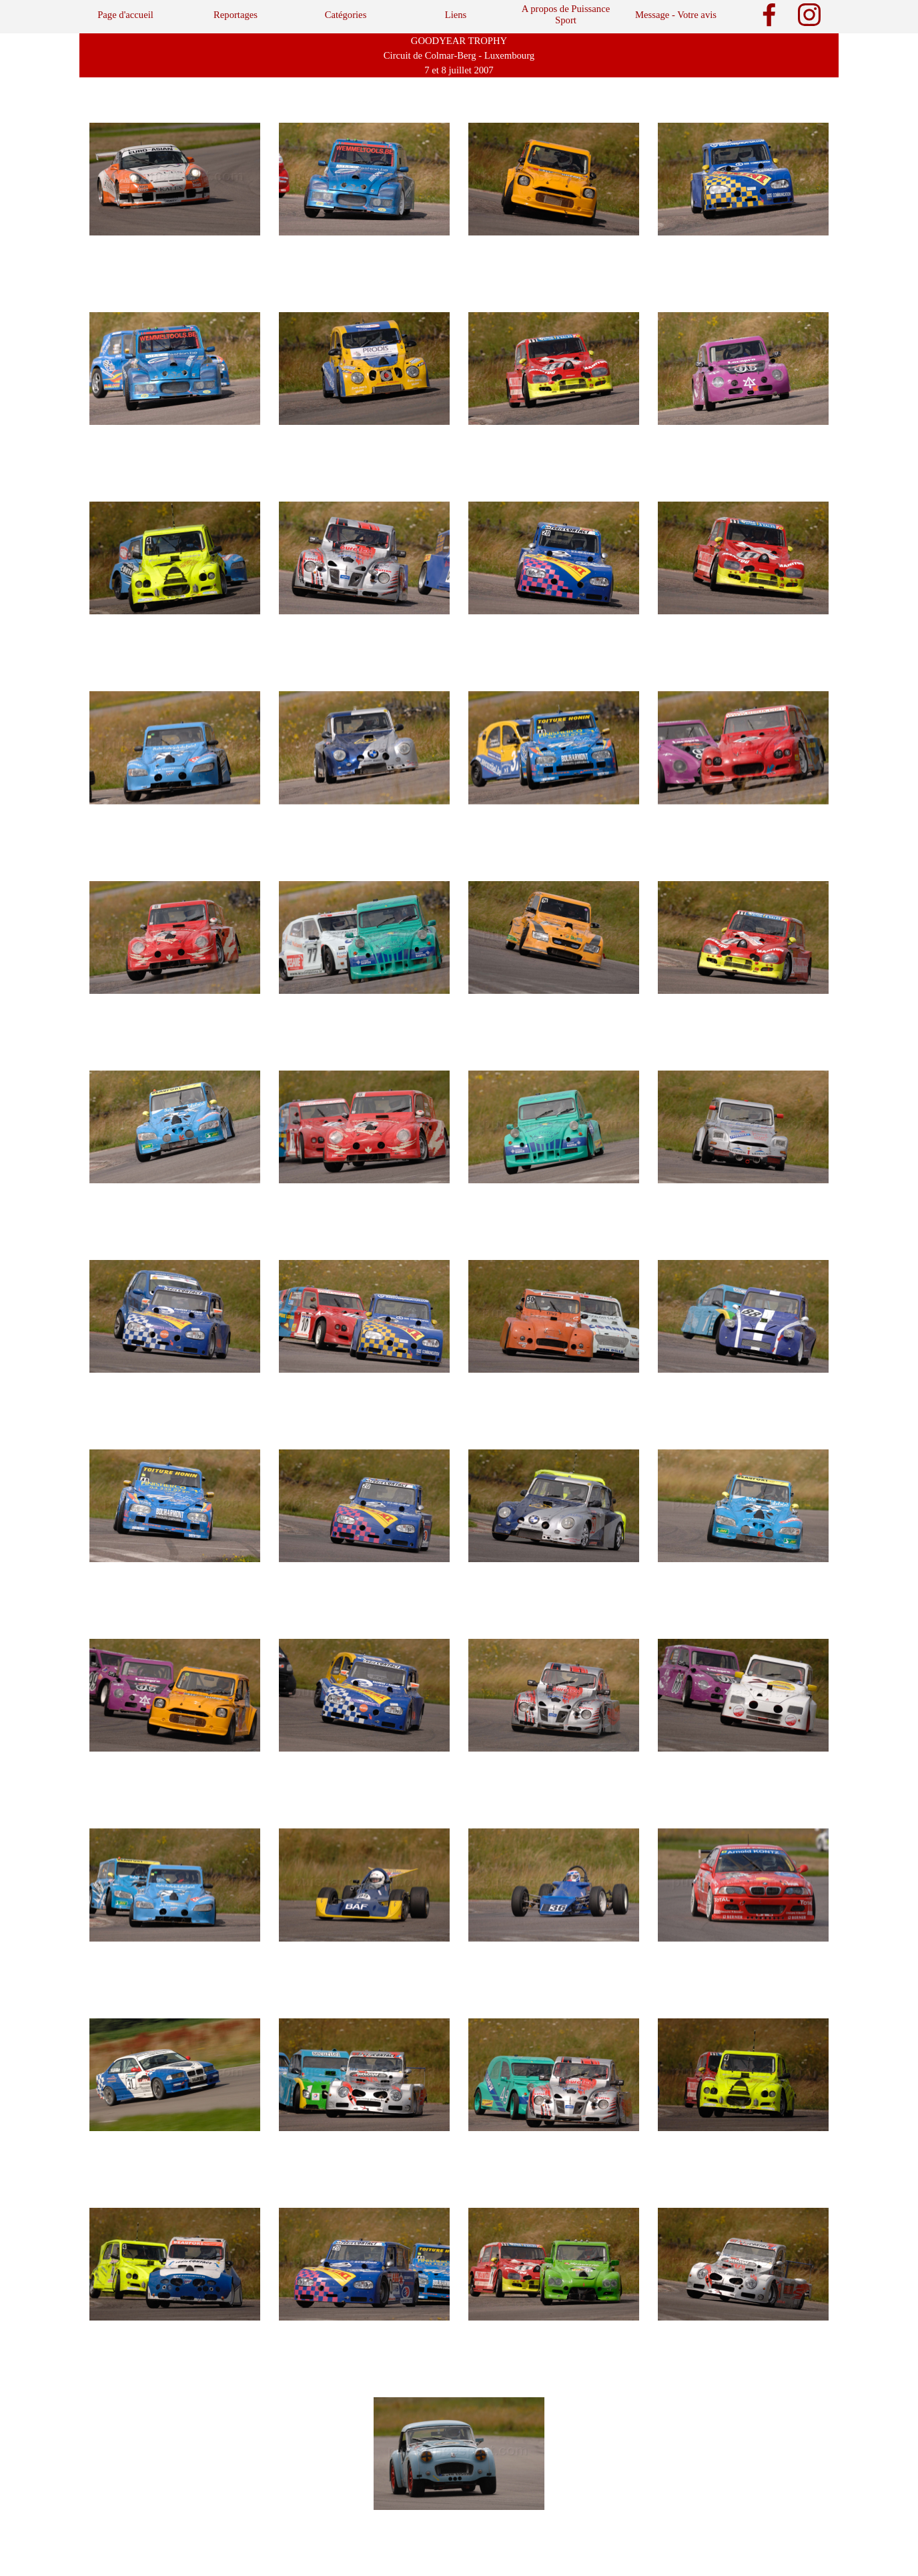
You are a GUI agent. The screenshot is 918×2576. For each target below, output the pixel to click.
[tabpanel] (459, 55)
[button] (175, 179)
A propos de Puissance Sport (566, 14)
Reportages (235, 14)
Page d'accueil (125, 14)
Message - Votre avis (676, 14)
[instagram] (809, 14)
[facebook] (769, 14)
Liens (456, 14)
